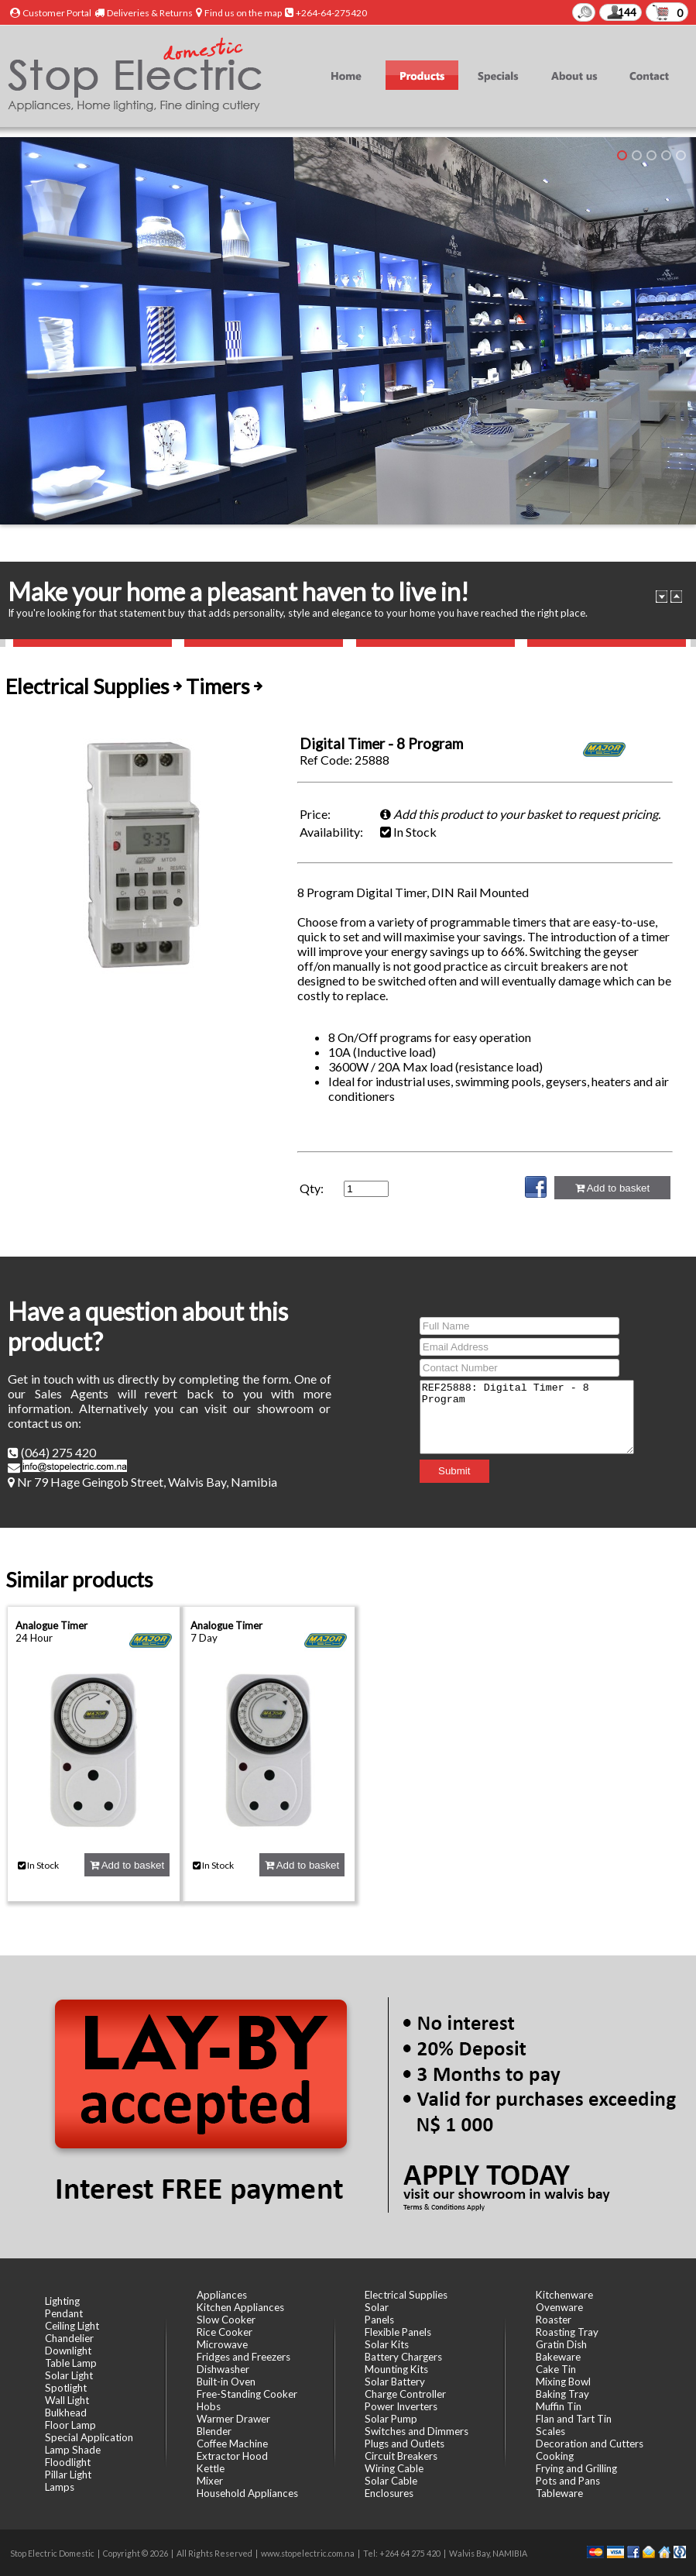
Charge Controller (405, 2394)
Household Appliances (247, 2493)
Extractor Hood (232, 2456)
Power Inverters (401, 2406)
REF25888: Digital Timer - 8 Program (526, 1417)
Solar (377, 2307)
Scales (550, 2431)
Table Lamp (71, 2363)
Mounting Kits (396, 2369)
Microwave (222, 2344)
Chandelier (69, 2338)
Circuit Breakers (401, 2456)
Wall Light (67, 2400)
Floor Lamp (70, 2425)
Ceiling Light (72, 2326)
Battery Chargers (403, 2357)
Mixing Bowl (563, 2381)
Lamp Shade (73, 2450)
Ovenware (559, 2307)
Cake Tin (556, 2369)
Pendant (64, 2313)
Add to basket (612, 1188)
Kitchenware (564, 2295)
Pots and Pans (568, 2481)
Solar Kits (387, 2344)
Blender (214, 2431)
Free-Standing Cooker (247, 2394)
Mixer (210, 2481)
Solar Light (69, 2375)
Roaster (553, 2319)
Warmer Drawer (233, 2419)
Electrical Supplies (406, 2295)
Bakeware (558, 2357)
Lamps (59, 2487)
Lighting (62, 2301)
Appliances (222, 2295)
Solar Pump (391, 2419)
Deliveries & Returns (150, 13)
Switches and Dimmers (416, 2431)
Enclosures (389, 2493)
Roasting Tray (567, 2332)
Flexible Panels (398, 2332)
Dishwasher (223, 2369)
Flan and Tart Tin (574, 2419)
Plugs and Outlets (404, 2443)
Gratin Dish (561, 2344)
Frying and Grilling (576, 2468)
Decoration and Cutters (589, 2443)
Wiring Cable (394, 2468)
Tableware (559, 2493)
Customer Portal (56, 13)
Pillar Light (68, 2474)
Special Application (89, 2437)
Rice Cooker (224, 2332)
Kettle (211, 2468)
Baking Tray (562, 2394)
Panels (379, 2319)
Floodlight (68, 2462)
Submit (442, 1478)
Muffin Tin (558, 2406)
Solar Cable (391, 2481)
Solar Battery (395, 2381)
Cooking (555, 2456)
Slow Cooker (226, 2319)
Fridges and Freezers (243, 2357)
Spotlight (66, 2388)
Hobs (209, 2406)
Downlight (68, 2350)
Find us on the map (243, 13)
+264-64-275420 (331, 13)
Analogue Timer (51, 1625)
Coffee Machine (232, 2443)
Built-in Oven (226, 2381)
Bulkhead (66, 2412)
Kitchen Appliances (240, 2307)
